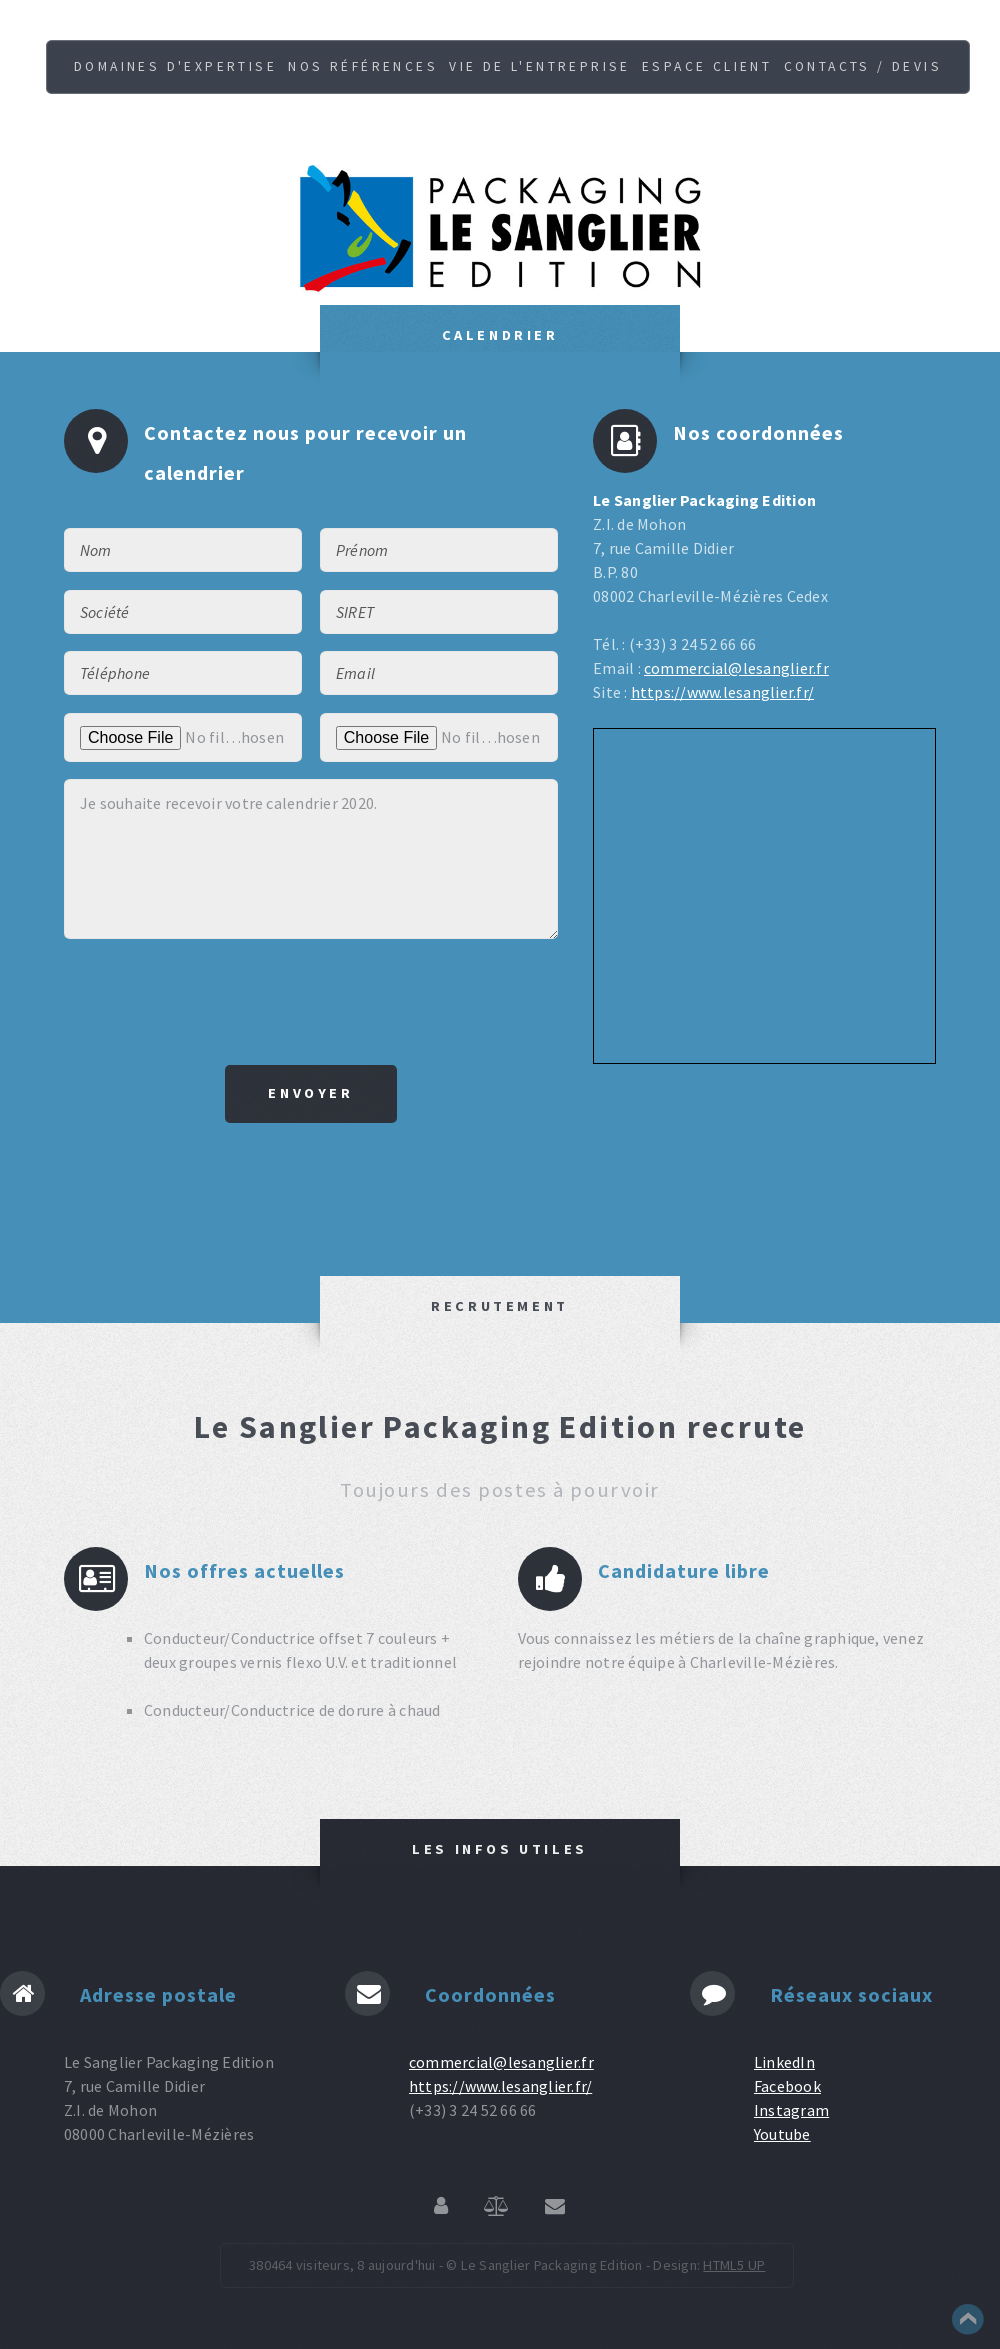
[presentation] (311, 1002)
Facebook (787, 2086)
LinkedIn (784, 2062)
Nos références (363, 66)
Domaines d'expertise (175, 66)
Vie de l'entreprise (540, 66)
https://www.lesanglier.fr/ (722, 692)
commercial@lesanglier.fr (736, 668)
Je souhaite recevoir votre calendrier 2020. (311, 859)
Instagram (791, 2110)
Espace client (707, 66)
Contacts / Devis (863, 66)
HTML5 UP (734, 2265)
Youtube (782, 2134)
